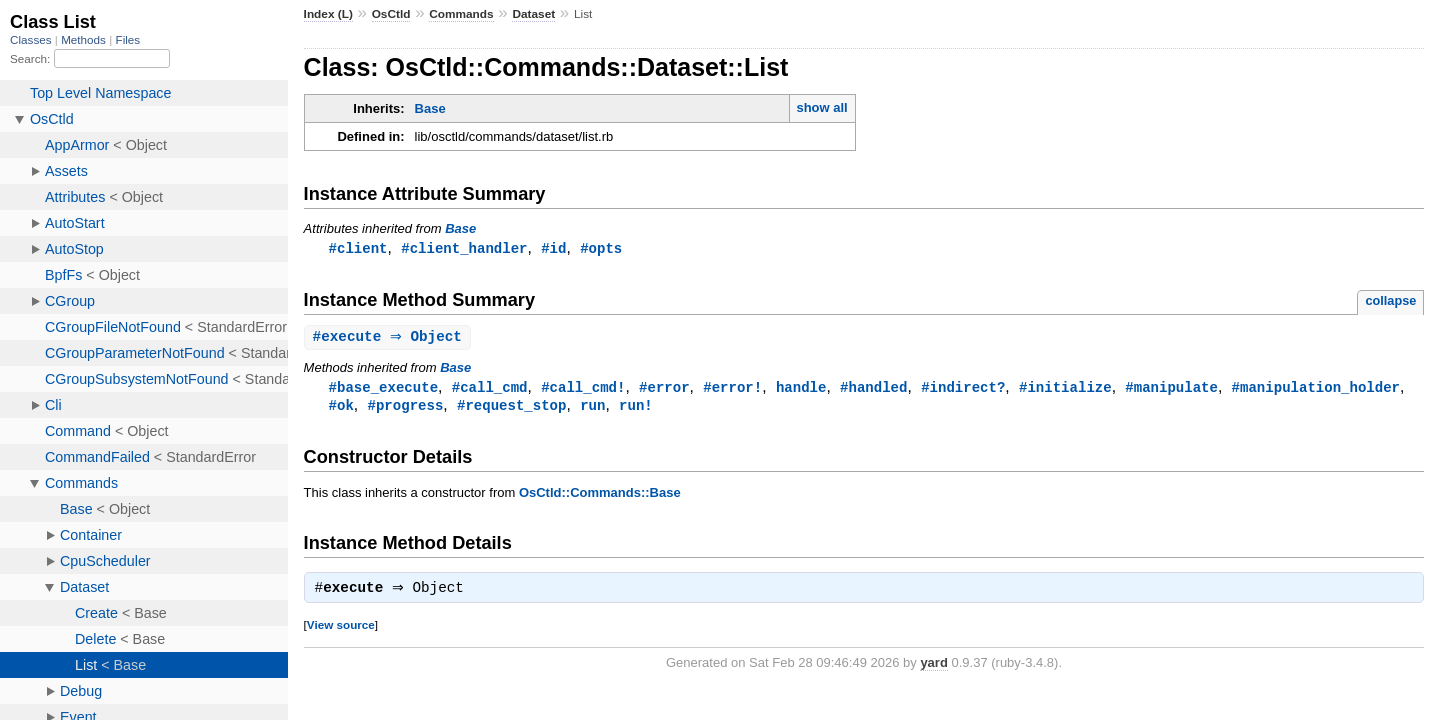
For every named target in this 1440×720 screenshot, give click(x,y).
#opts (601, 248)
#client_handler (464, 248)
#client (358, 248)
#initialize (1065, 389)
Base (430, 108)
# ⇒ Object (390, 338)
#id (553, 248)
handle (801, 389)
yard (933, 668)
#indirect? (963, 389)
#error (664, 389)
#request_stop (511, 408)
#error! (732, 389)
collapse (1390, 301)
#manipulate (1171, 389)
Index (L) (328, 14)
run (592, 408)
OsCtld (391, 14)
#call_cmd (490, 389)
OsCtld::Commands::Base (600, 496)
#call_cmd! (583, 389)
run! (636, 408)
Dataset (533, 14)
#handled (873, 389)
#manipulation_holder (1315, 389)
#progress (406, 408)
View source (341, 630)
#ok (341, 408)
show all (821, 107)
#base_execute (383, 389)
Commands (461, 14)
